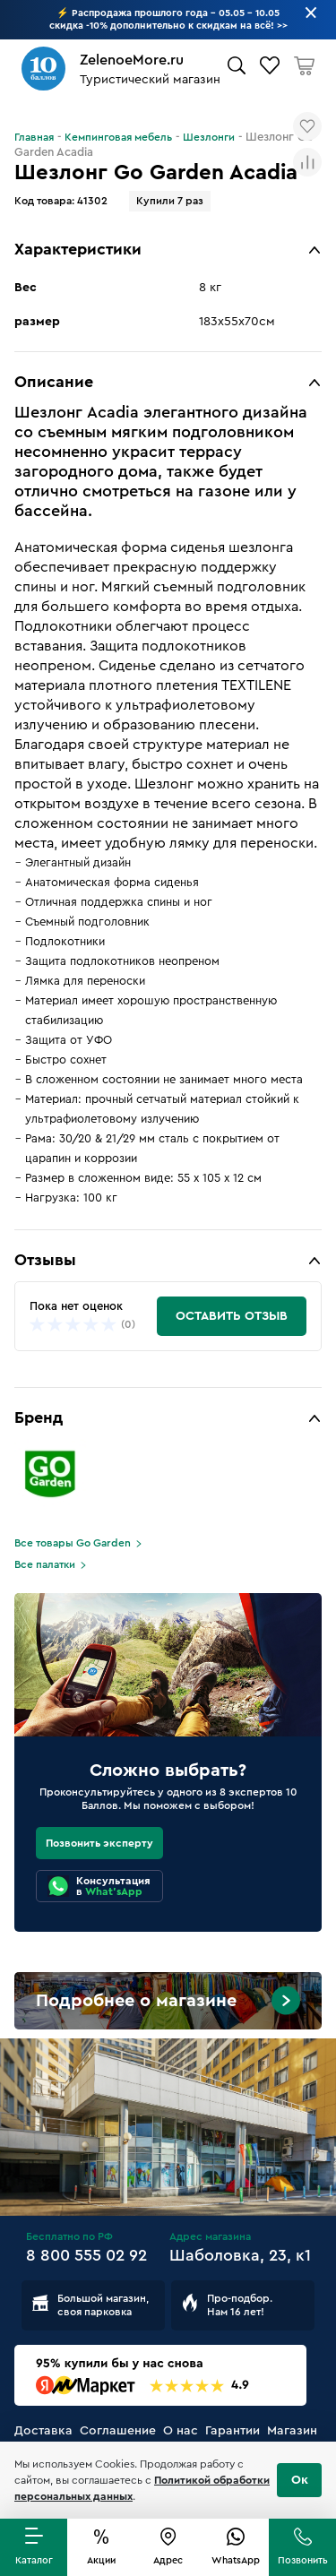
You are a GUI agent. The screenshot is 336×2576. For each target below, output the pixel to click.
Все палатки (44, 1564)
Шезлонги (209, 137)
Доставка (43, 2431)
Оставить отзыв (232, 1316)
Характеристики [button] (78, 249)
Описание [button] (53, 382)
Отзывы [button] (45, 1260)
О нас (180, 2431)
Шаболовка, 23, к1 (240, 2255)
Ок (299, 2480)
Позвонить (303, 2560)
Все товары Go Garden (72, 1543)
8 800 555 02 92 (86, 2255)
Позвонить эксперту (99, 1843)
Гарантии (232, 2431)
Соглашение (118, 2431)
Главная (34, 137)
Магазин (292, 2431)
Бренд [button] (38, 1417)
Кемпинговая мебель (118, 137)
